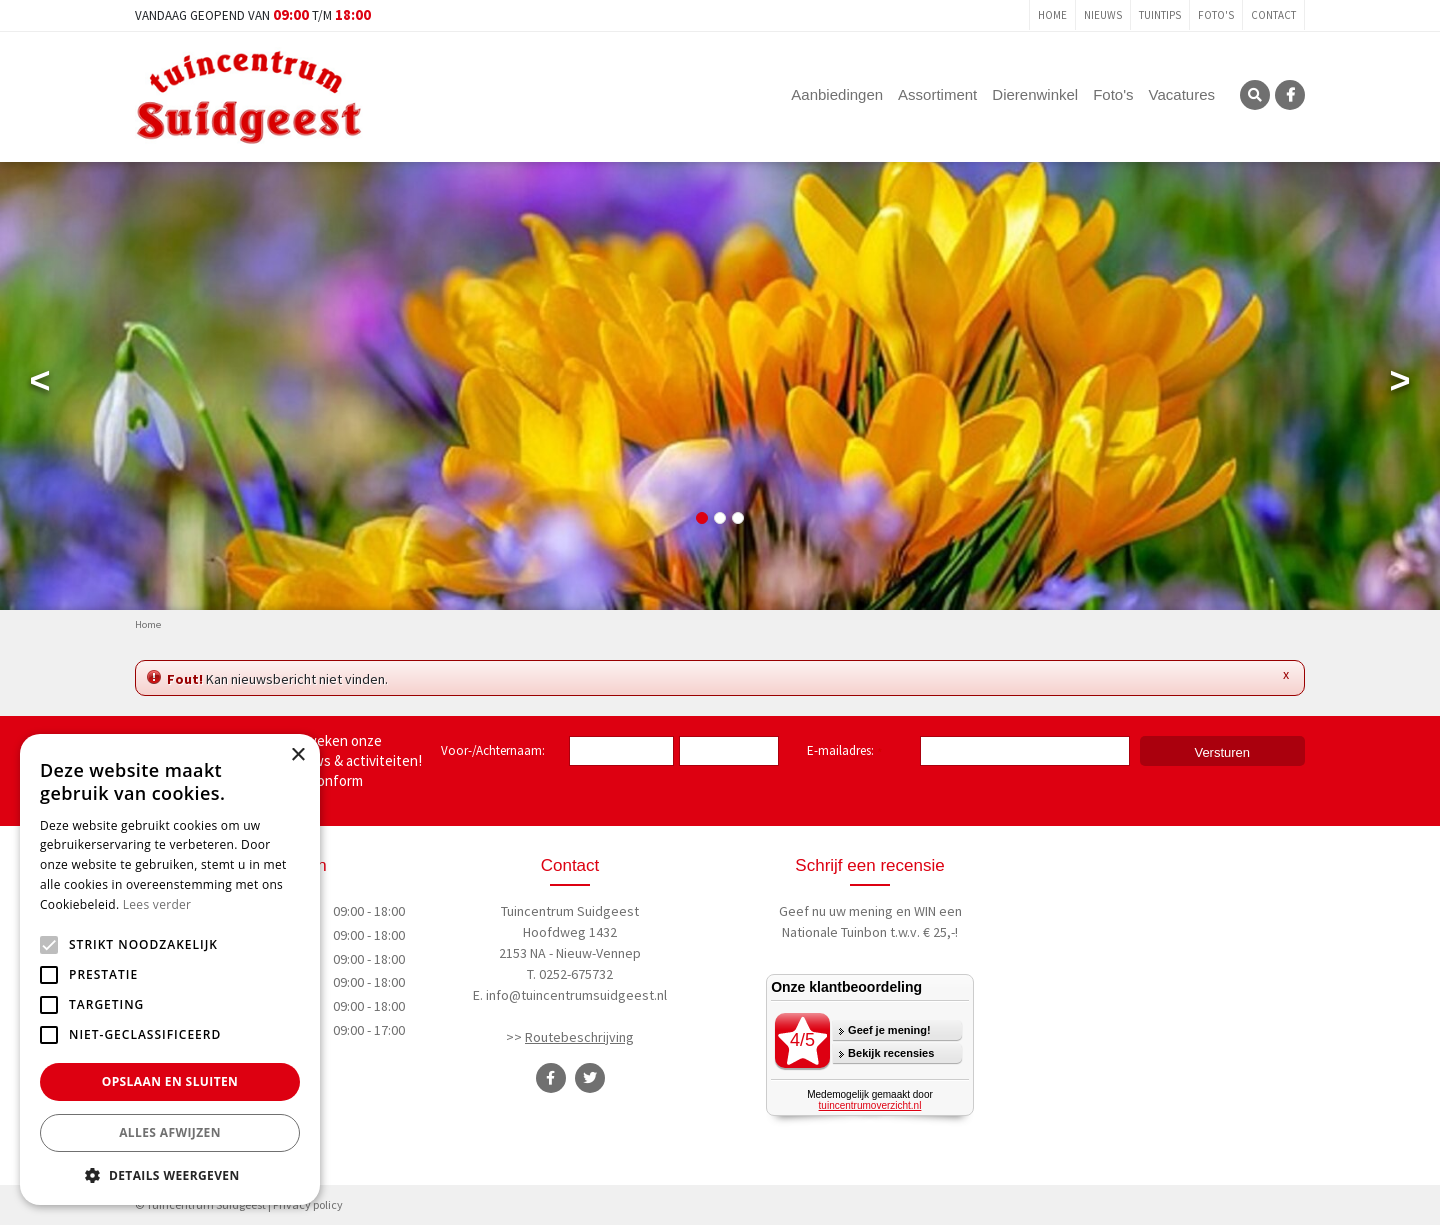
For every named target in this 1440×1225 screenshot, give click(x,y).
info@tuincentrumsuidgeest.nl (576, 995)
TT (590, 1078)
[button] (170, 1175)
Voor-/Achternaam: (493, 750)
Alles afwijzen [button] (170, 1132)
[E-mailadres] (1024, 751)
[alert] (170, 969)
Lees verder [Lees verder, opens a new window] (157, 904)
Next (1400, 385)
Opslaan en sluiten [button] (170, 1081)
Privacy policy (308, 1204)
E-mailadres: (844, 752)
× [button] (297, 755)
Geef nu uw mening (836, 911)
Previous (40, 385)
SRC (1255, 95)
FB (1290, 95)
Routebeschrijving (579, 1037)
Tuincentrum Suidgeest (570, 911)
